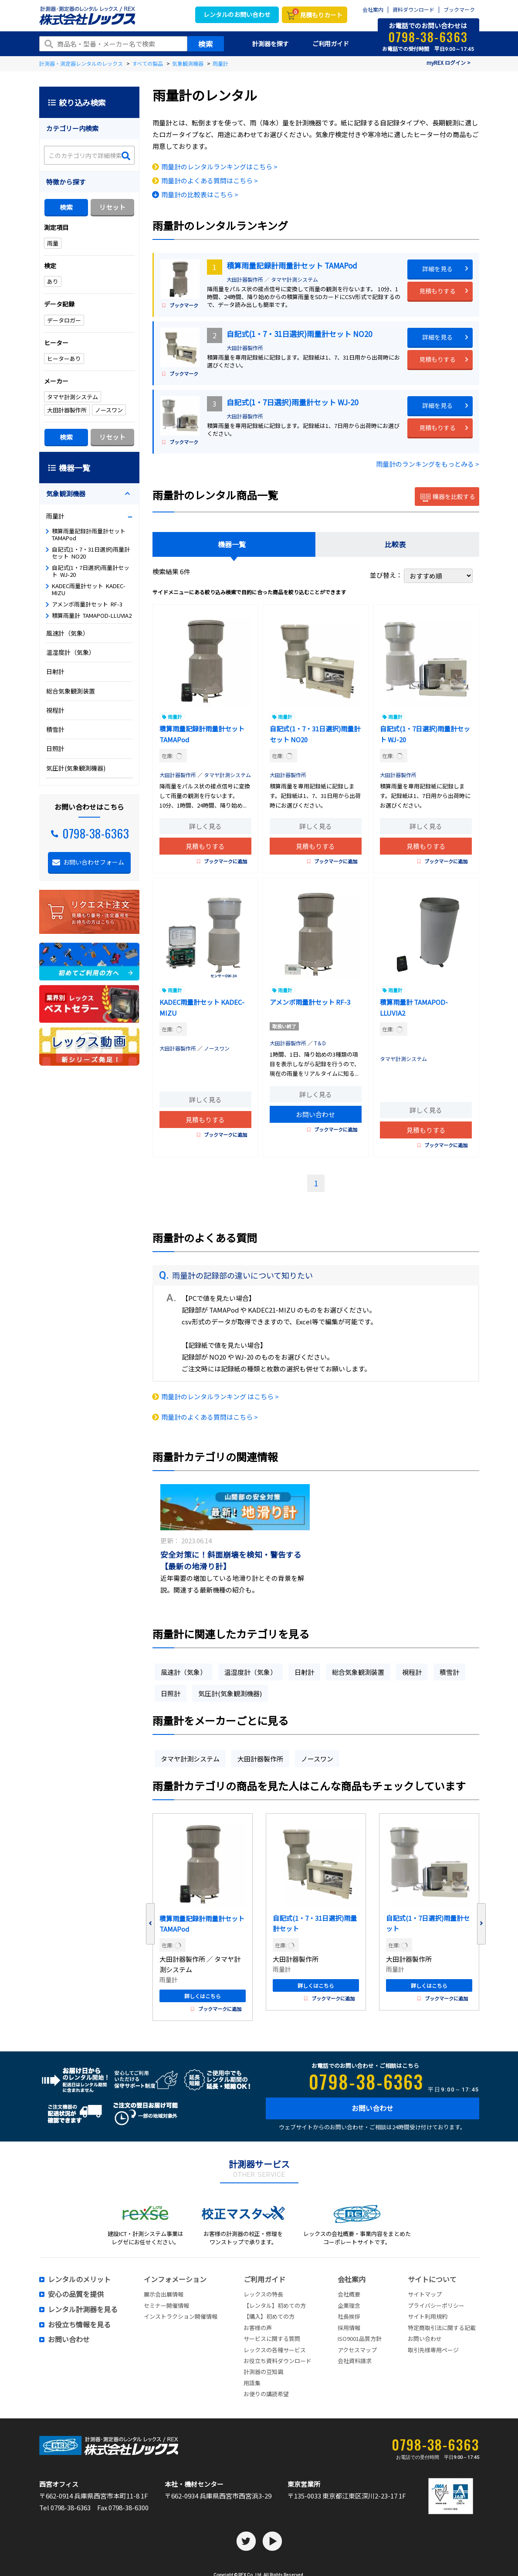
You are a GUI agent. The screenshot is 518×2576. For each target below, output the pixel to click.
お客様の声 (258, 2327)
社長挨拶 (349, 2316)
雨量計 (175, 716)
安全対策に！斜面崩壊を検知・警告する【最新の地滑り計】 (230, 1560)
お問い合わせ (315, 1114)
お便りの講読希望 (266, 2394)
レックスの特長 (263, 2294)
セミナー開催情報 (166, 2305)
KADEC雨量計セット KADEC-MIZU (88, 589)
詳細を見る (437, 268)
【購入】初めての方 (269, 2316)
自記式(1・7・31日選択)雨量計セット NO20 (299, 333)
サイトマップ (425, 2294)
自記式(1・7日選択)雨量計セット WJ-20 (292, 402)
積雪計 (449, 1672)
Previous (150, 1923)
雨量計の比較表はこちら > (199, 194)
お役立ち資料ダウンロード (277, 2361)
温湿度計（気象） (250, 1672)
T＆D (320, 1043)
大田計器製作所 (245, 279)
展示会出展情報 (163, 2294)
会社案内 (372, 10)
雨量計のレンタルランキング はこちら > (220, 1396)
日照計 (170, 1693)
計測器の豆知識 (263, 2371)
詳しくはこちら (202, 1996)
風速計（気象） (184, 1672)
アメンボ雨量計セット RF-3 (310, 1002)
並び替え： (421, 574)
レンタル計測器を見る (83, 2309)
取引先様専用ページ (433, 2350)
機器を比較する (447, 497)
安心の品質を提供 (76, 2294)
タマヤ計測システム (294, 279)
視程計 (412, 1672)
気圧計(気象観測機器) (230, 1693)
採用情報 (349, 2327)
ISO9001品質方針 (360, 2338)
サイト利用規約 (427, 2316)
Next (481, 1923)
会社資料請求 (355, 2361)
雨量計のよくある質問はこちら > (209, 180)
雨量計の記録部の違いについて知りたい (242, 1275)
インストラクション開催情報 (180, 2316)
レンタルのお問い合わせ (237, 14)
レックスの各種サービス (275, 2350)
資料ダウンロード (413, 10)
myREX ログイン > (449, 62)
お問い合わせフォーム (93, 862)
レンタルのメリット (79, 2279)
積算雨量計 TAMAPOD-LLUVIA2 (92, 615)
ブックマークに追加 (222, 861)
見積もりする (437, 290)
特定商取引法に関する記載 (442, 2327)
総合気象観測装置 (358, 1672)
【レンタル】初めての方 (275, 2305)
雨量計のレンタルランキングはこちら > (219, 166)
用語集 (252, 2383)
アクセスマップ (357, 2350)
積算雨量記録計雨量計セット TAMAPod (292, 265)
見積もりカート (317, 14)
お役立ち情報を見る (79, 2324)
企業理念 (349, 2305)
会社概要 (349, 2294)
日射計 (304, 1672)
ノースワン (217, 1048)
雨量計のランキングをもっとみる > (427, 463)
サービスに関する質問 (272, 2338)
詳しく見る (205, 826)
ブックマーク (459, 10)
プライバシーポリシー (436, 2305)
